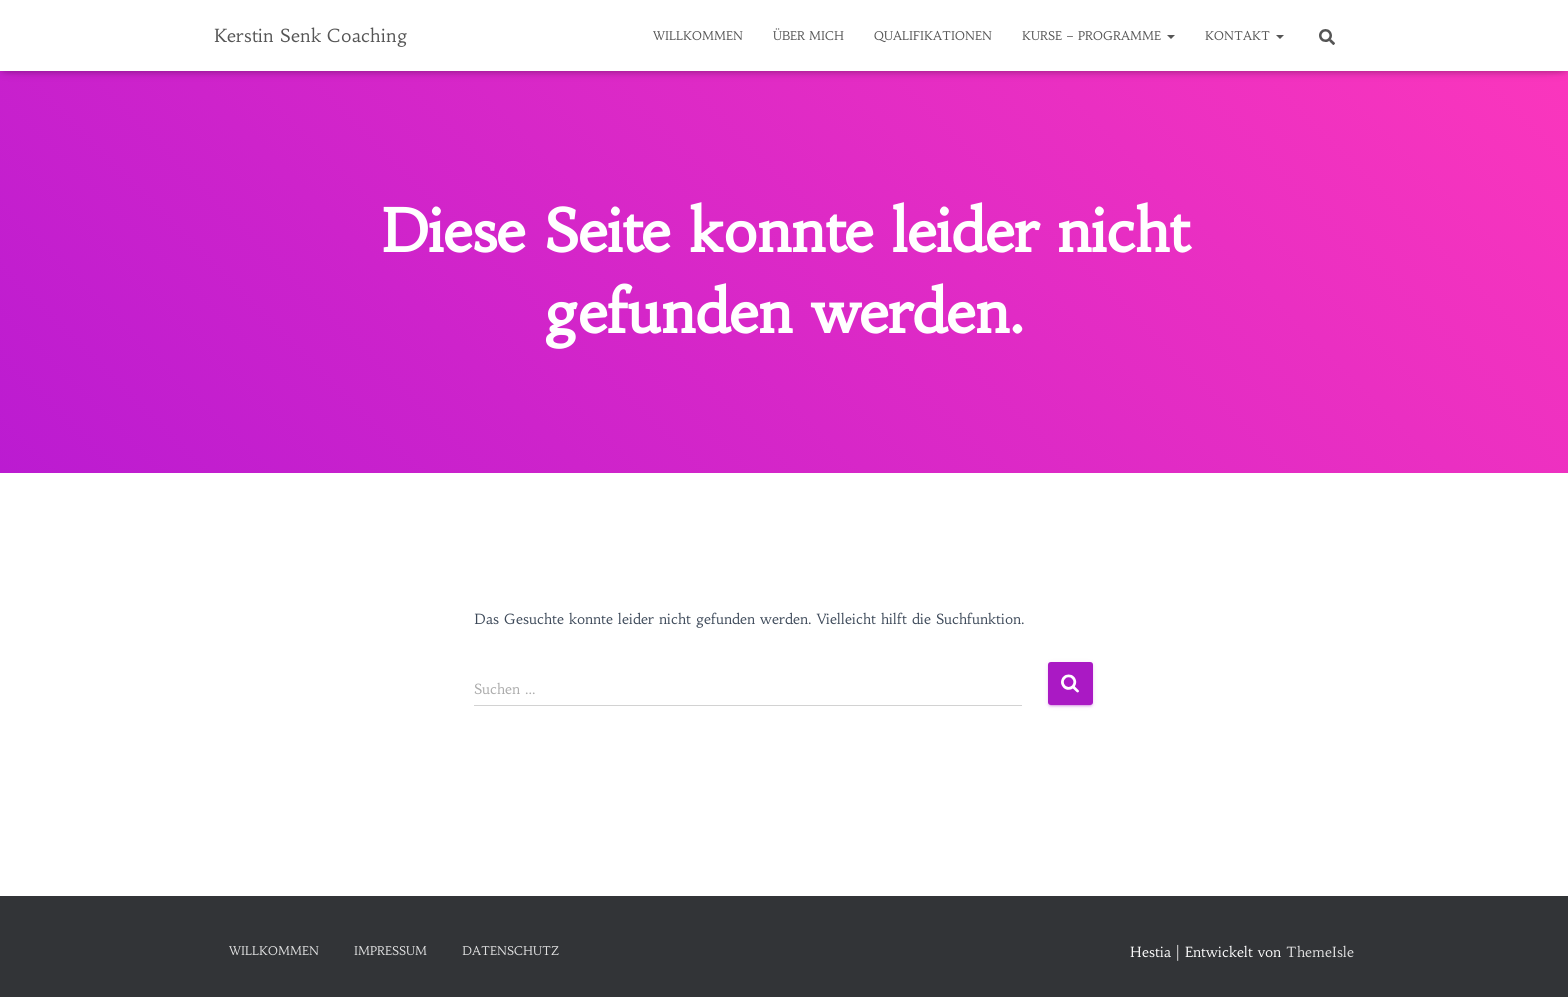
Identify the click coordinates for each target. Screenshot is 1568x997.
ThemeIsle (1320, 952)
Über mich (808, 35)
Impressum (390, 950)
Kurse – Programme (1098, 35)
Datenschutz (510, 950)
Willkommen (698, 35)
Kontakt (1244, 35)
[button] (1170, 35)
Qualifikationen (933, 35)
